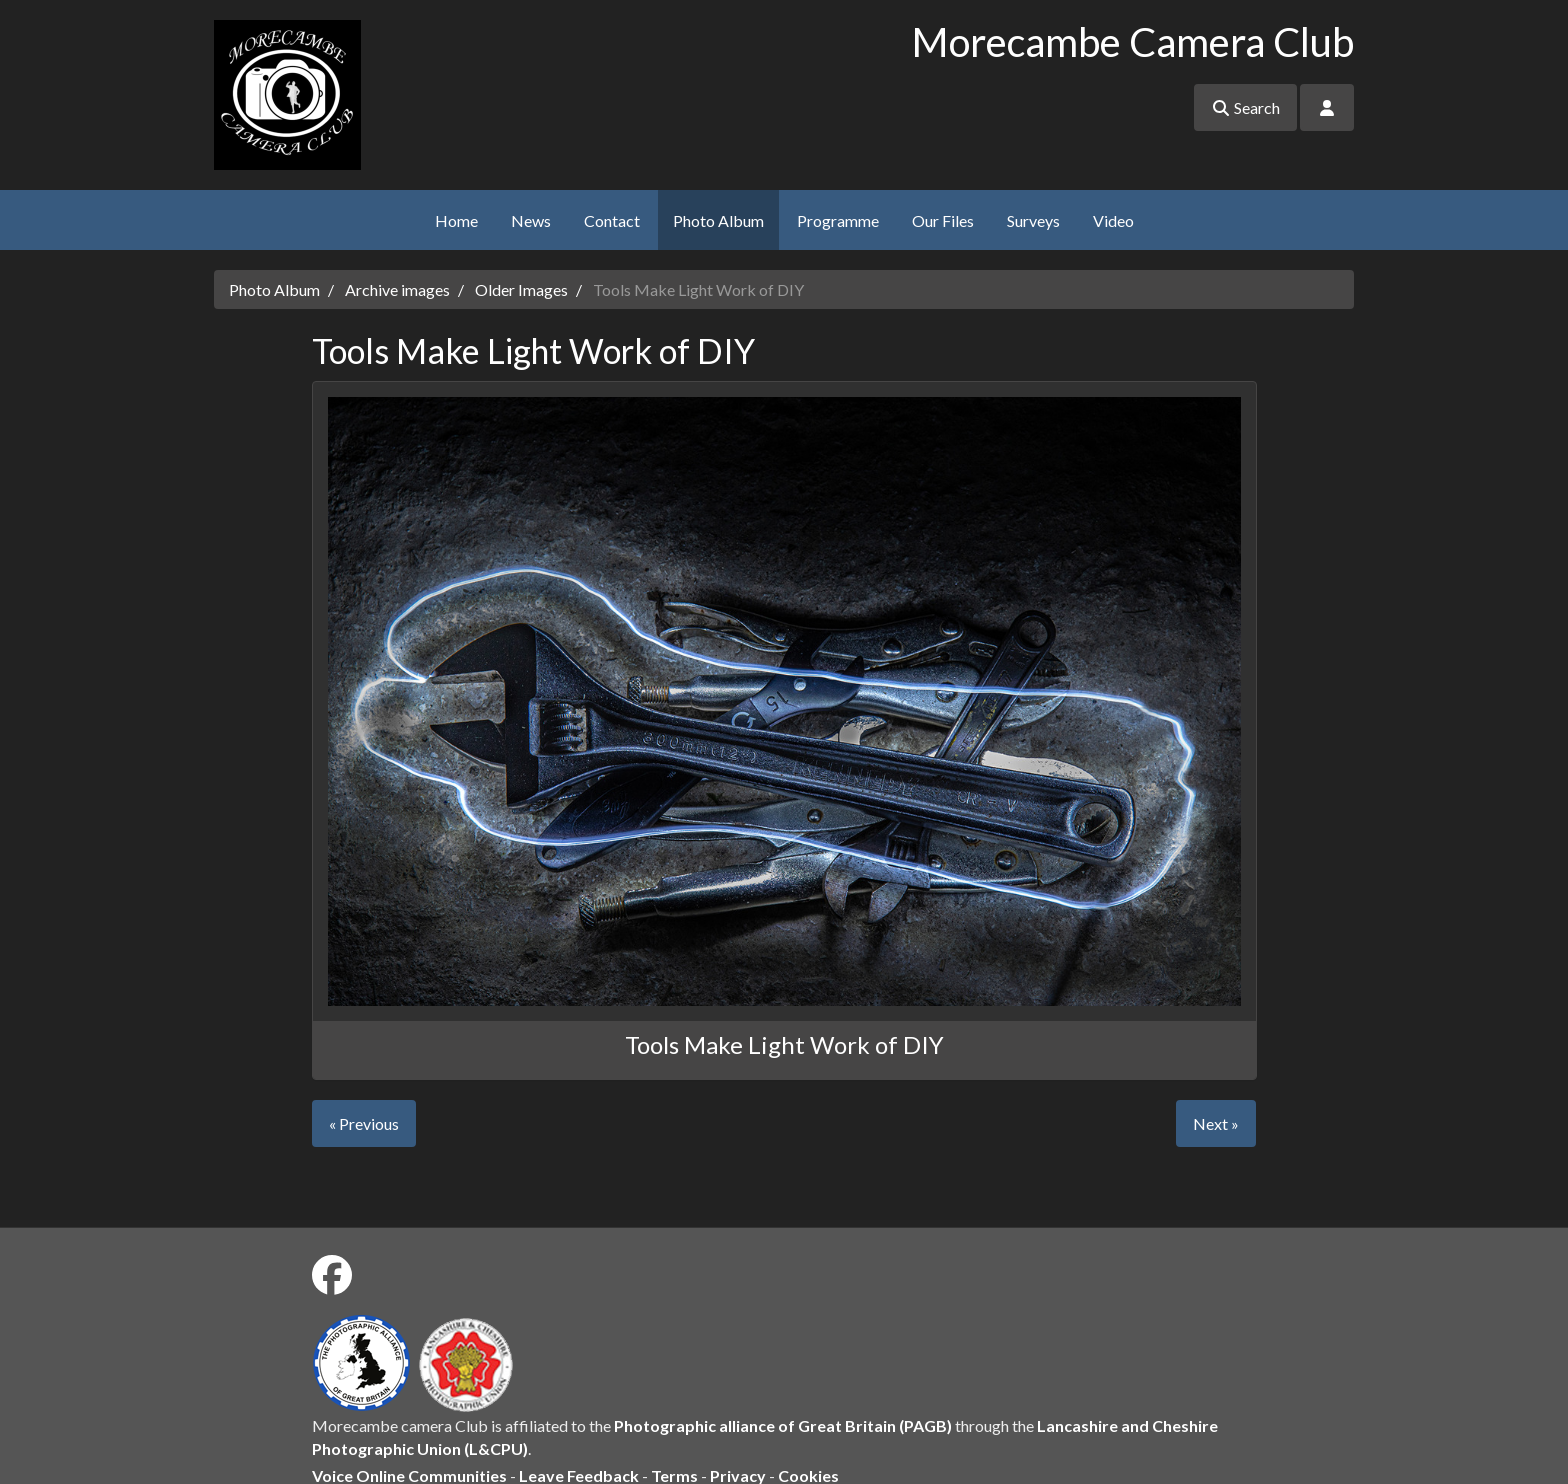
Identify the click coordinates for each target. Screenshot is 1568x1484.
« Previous (364, 1123)
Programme (838, 220)
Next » (1216, 1123)
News (531, 220)
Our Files (943, 220)
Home (456, 220)
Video (1113, 220)
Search (1245, 107)
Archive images (397, 289)
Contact (612, 220)
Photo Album (718, 220)
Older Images (521, 289)
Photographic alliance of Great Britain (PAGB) (783, 1425)
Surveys (1033, 220)
